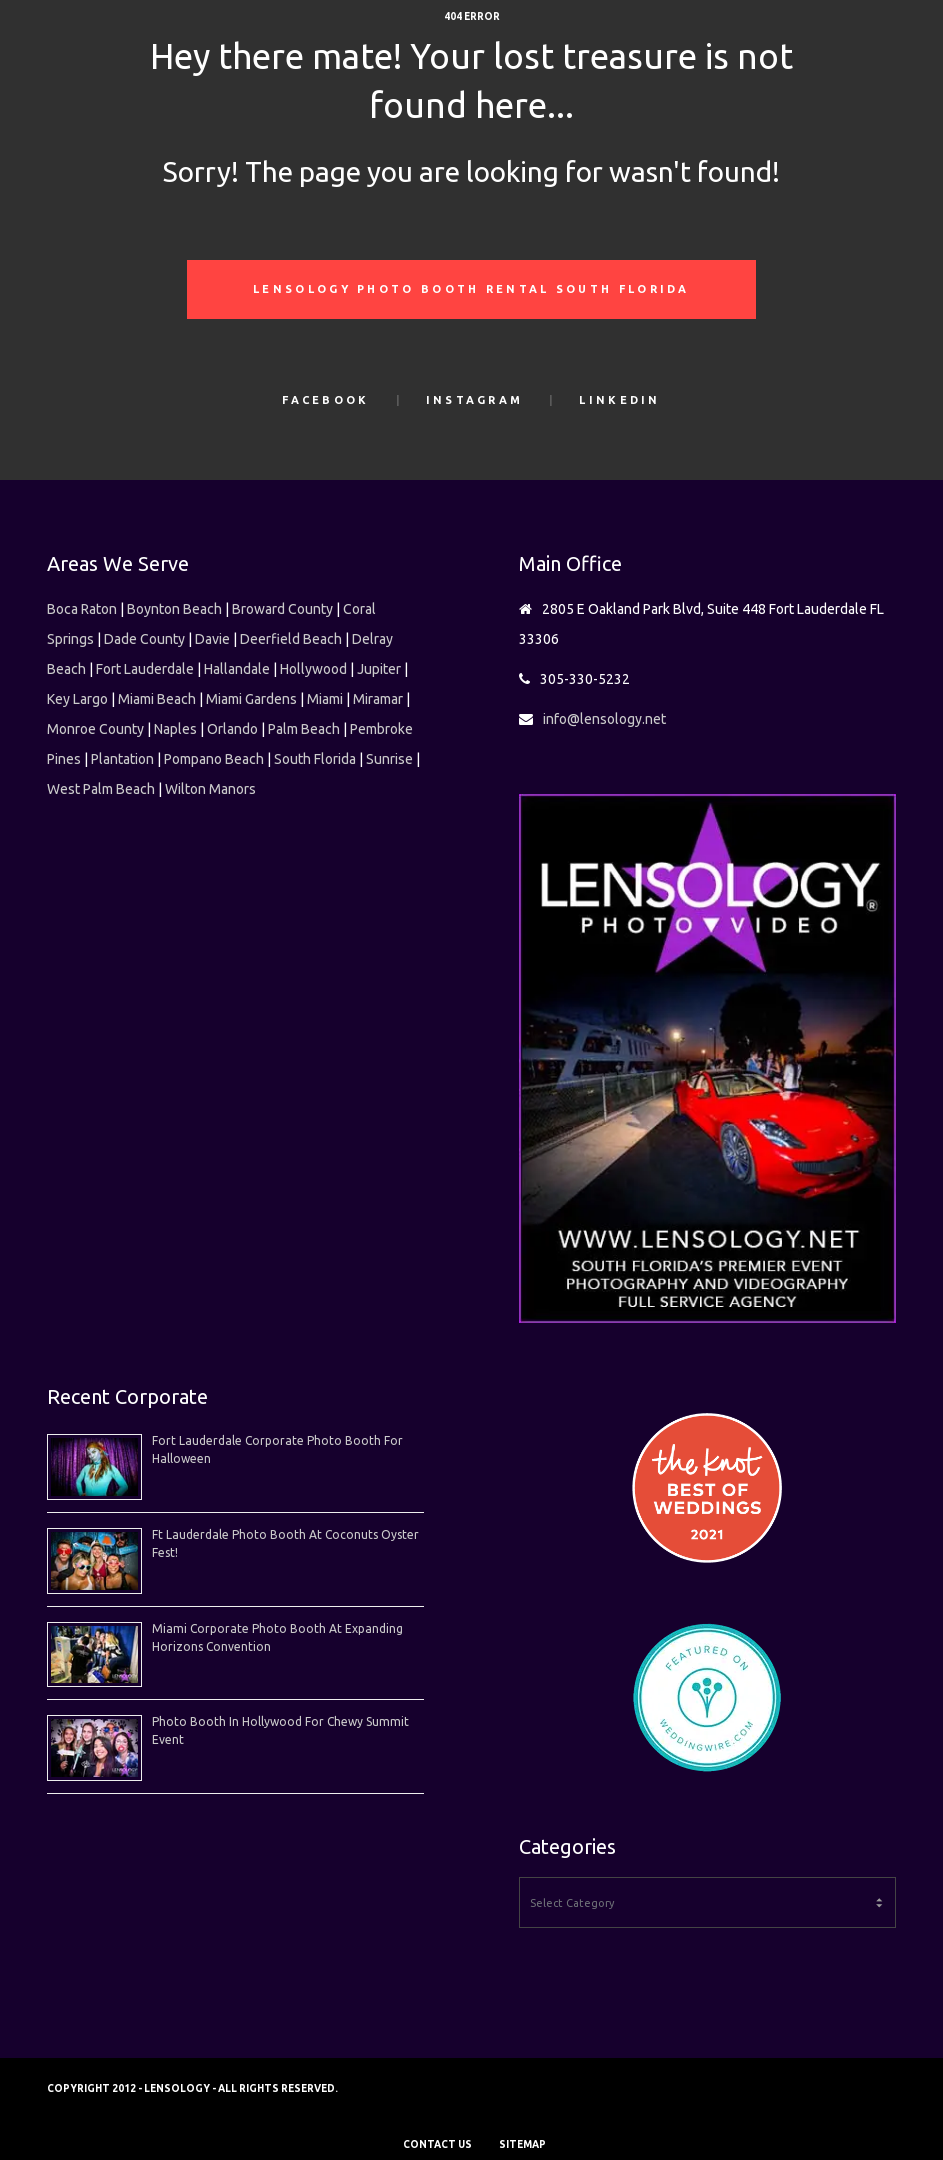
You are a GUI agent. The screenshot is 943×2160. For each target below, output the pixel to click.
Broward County (282, 609)
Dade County (144, 639)
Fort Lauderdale (145, 669)
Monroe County (95, 729)
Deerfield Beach (291, 639)
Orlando (232, 729)
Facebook (325, 400)
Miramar (378, 699)
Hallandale (237, 669)
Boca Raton (82, 609)
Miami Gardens (251, 699)
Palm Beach (304, 729)
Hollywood (313, 669)
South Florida (315, 759)
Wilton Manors (210, 789)
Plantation (122, 759)
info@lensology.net (604, 719)
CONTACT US (437, 2144)
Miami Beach (157, 699)
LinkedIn (619, 400)
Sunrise (389, 759)
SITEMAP (522, 2144)
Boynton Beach (174, 609)
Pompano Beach (214, 759)
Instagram (475, 400)
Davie (212, 639)
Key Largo (77, 699)
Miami (325, 699)
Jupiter (379, 669)
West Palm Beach (101, 789)
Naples (175, 729)
